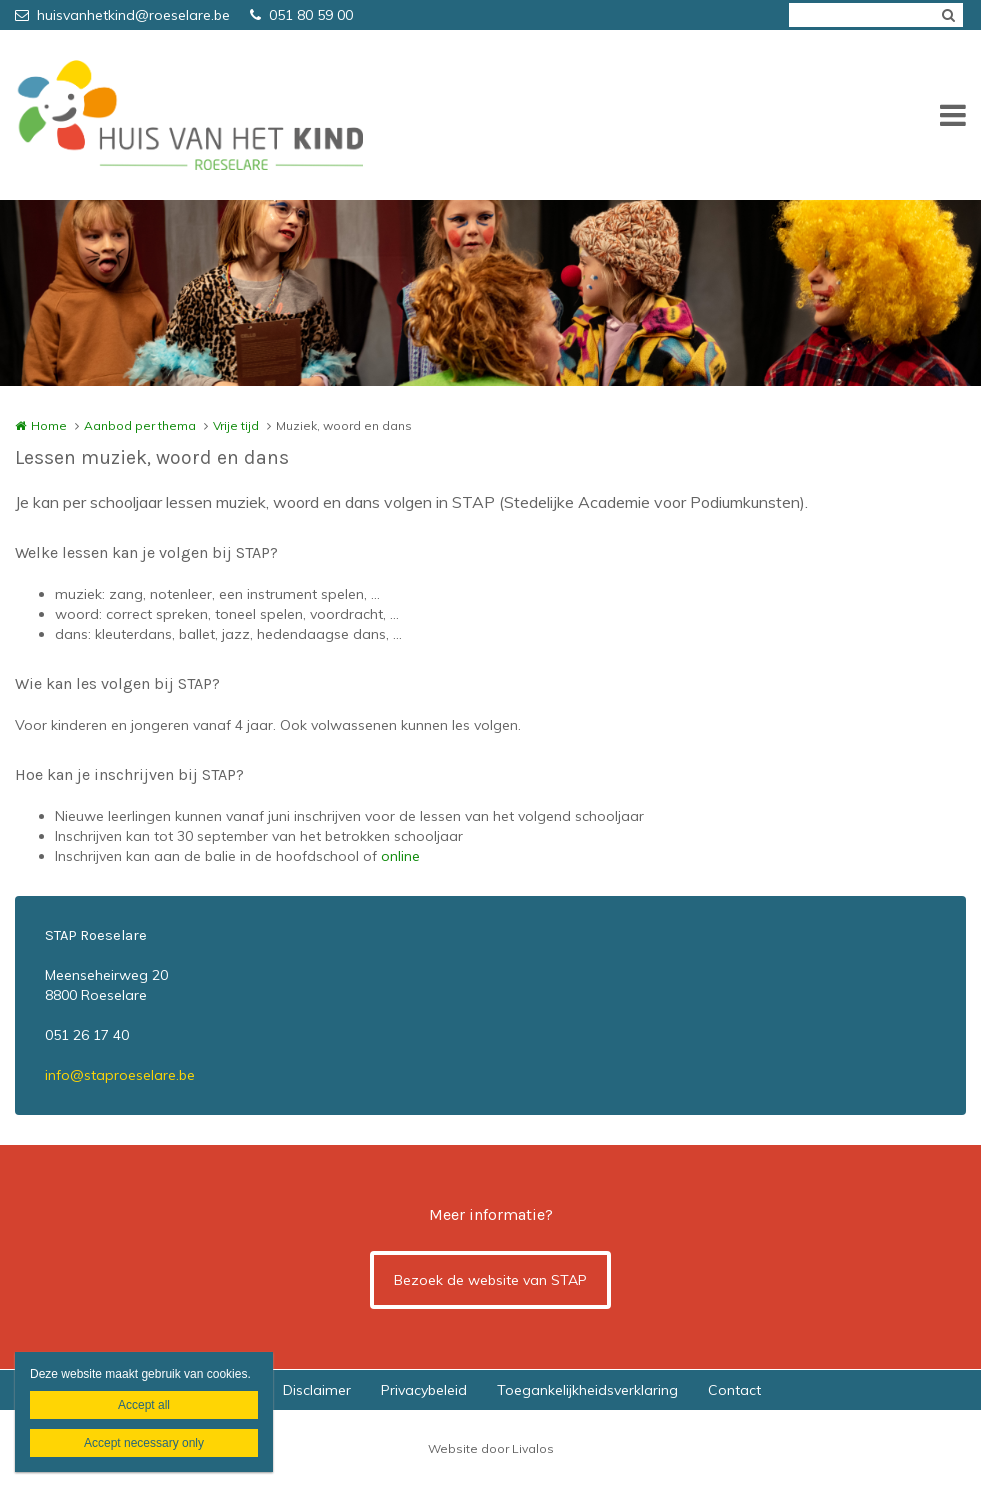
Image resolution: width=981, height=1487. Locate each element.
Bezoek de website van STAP (490, 1280)
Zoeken (948, 15)
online (400, 856)
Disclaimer (317, 1390)
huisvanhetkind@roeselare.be (122, 15)
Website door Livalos (491, 1448)
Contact (734, 1390)
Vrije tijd (236, 425)
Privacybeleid (424, 1390)
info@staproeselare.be (120, 1075)
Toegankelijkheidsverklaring (587, 1390)
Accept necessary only (144, 1443)
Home (49, 425)
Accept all (144, 1405)
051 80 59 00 (301, 15)
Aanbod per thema (140, 425)
